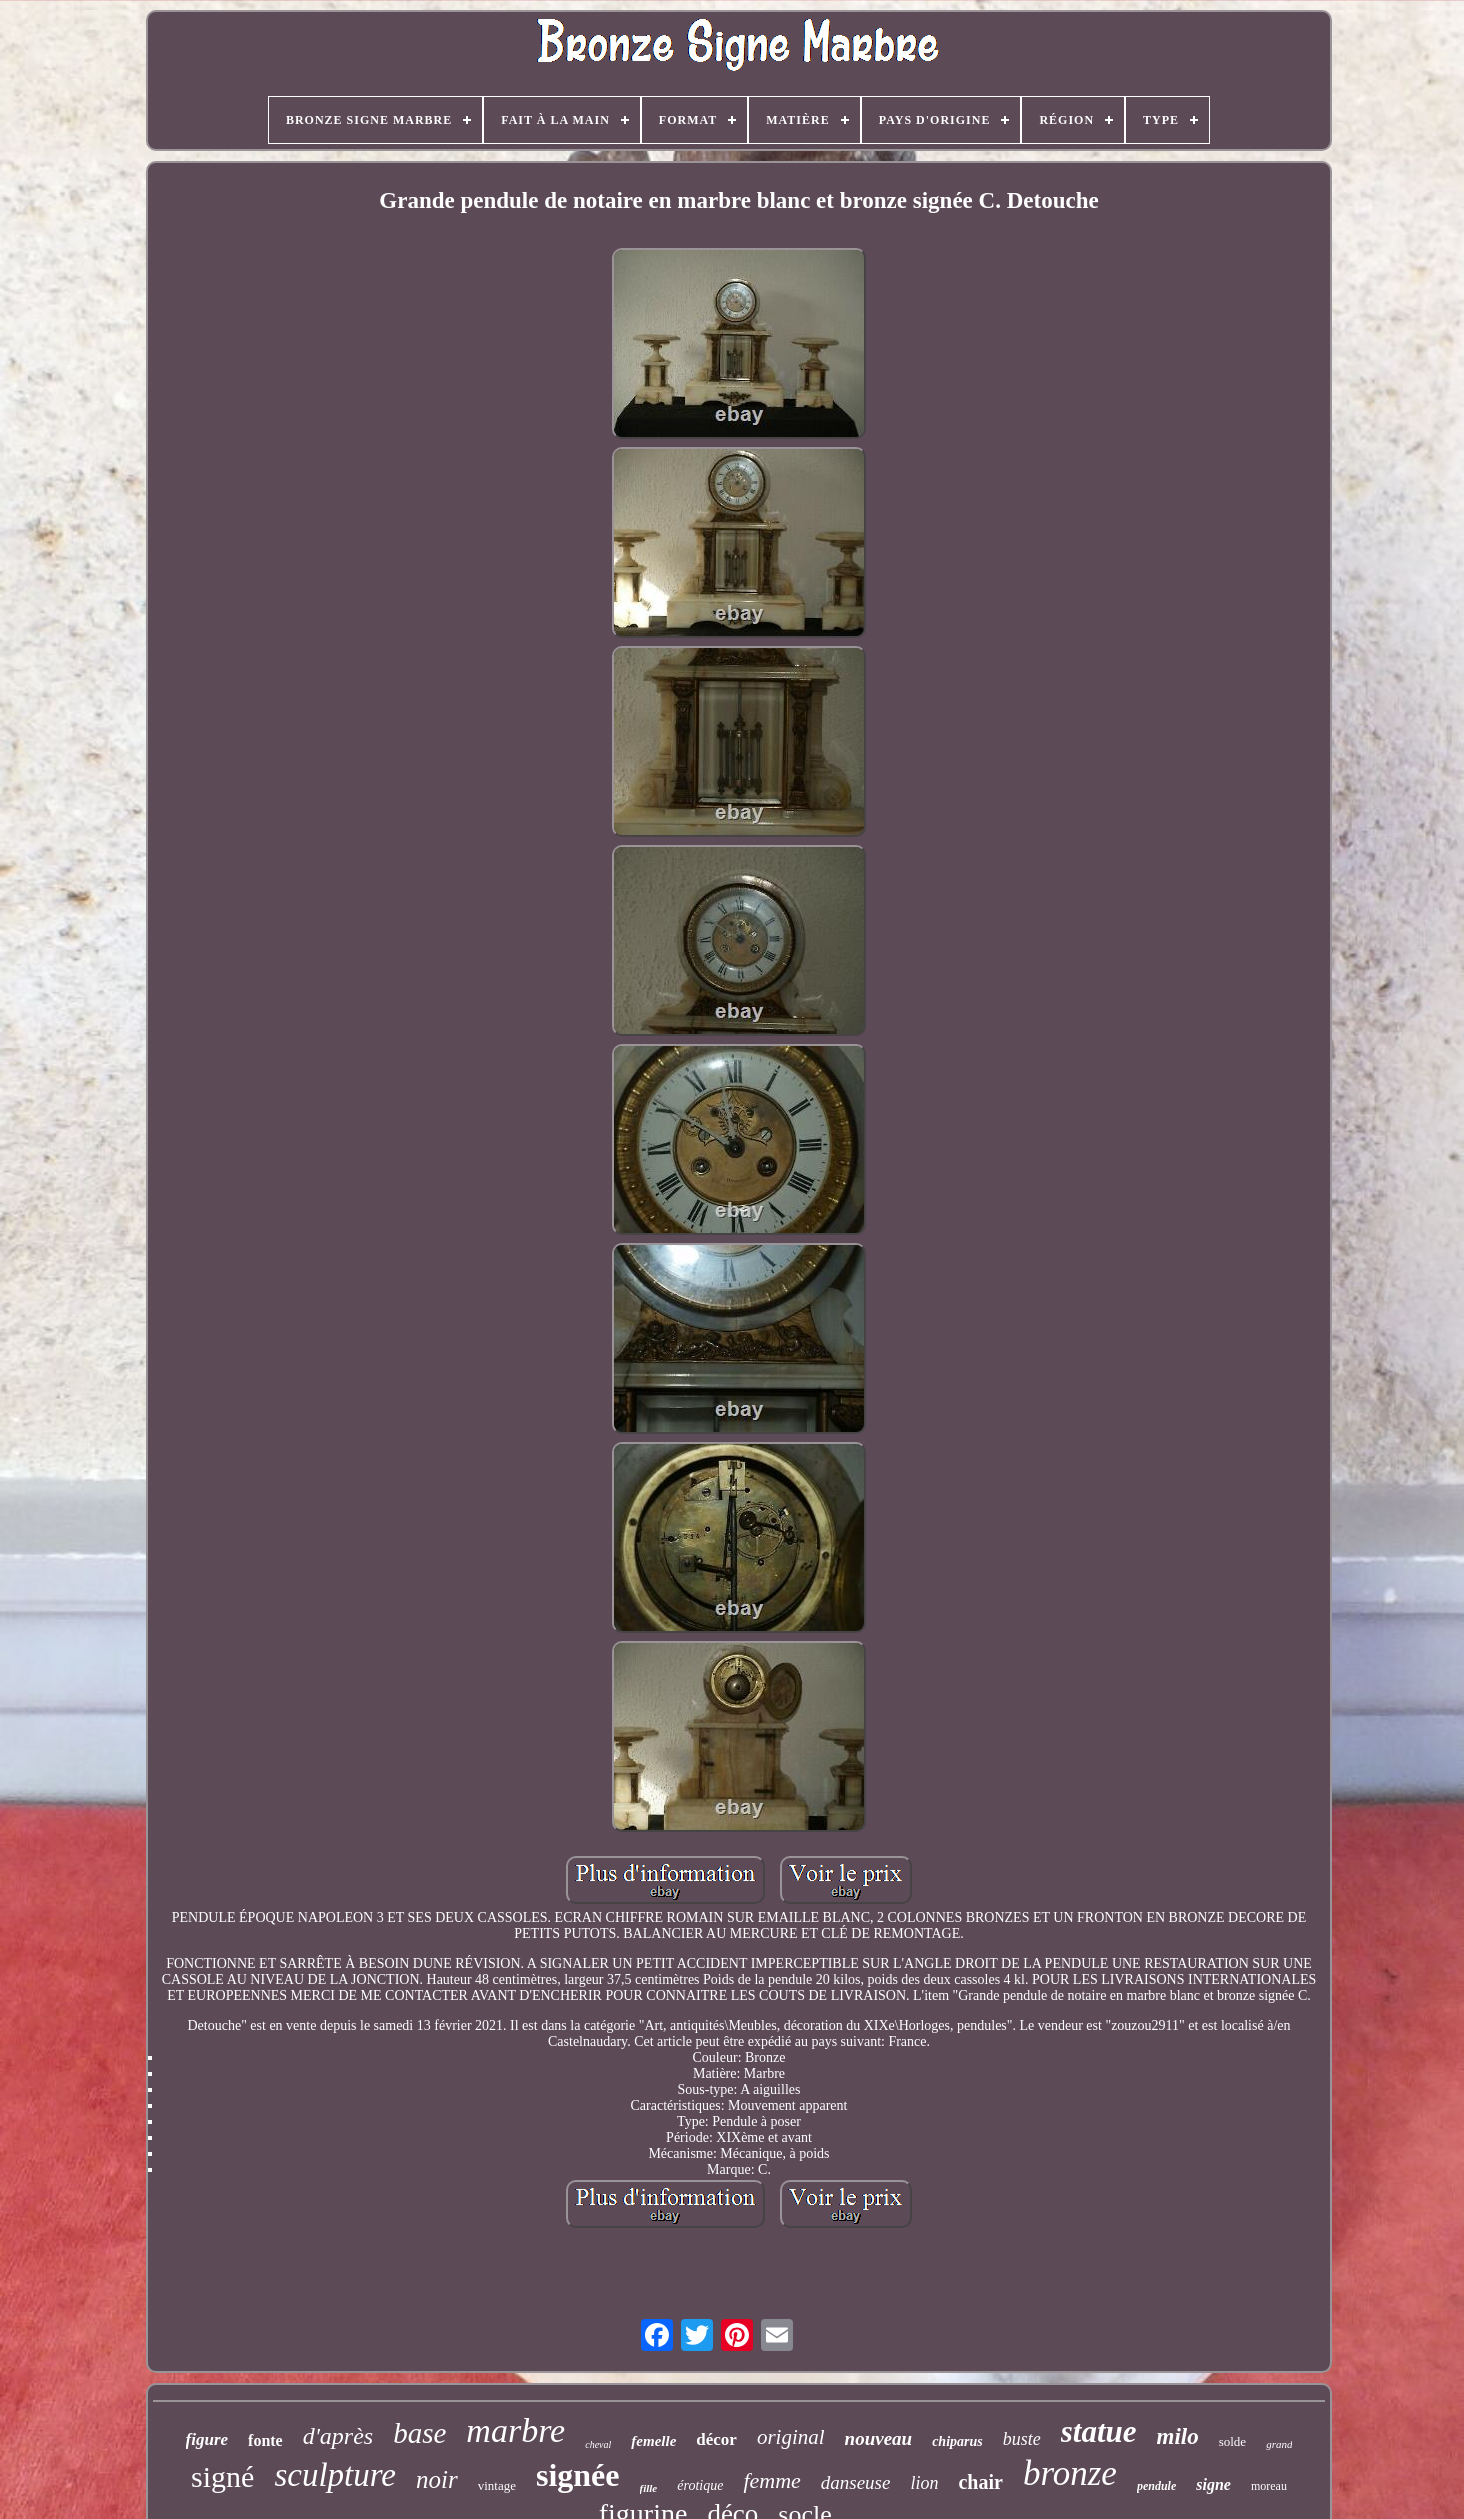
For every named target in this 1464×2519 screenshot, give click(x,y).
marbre (515, 2430)
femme (771, 2480)
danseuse (856, 2482)
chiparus (957, 2441)
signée (578, 2475)
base (419, 2433)
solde (1232, 2441)
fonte (265, 2440)
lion (924, 2483)
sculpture (335, 2475)
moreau (1269, 2486)
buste (1022, 2439)
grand (1279, 2444)
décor (716, 2439)
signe (1213, 2484)
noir (437, 2479)
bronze (1070, 2473)
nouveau (879, 2438)
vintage (497, 2485)
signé (222, 2476)
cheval (598, 2444)
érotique (700, 2485)
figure (207, 2439)
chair (980, 2482)
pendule (1156, 2486)
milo (1178, 2436)
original (791, 2437)
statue (1099, 2431)
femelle (653, 2441)
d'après (338, 2436)
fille (649, 2488)
